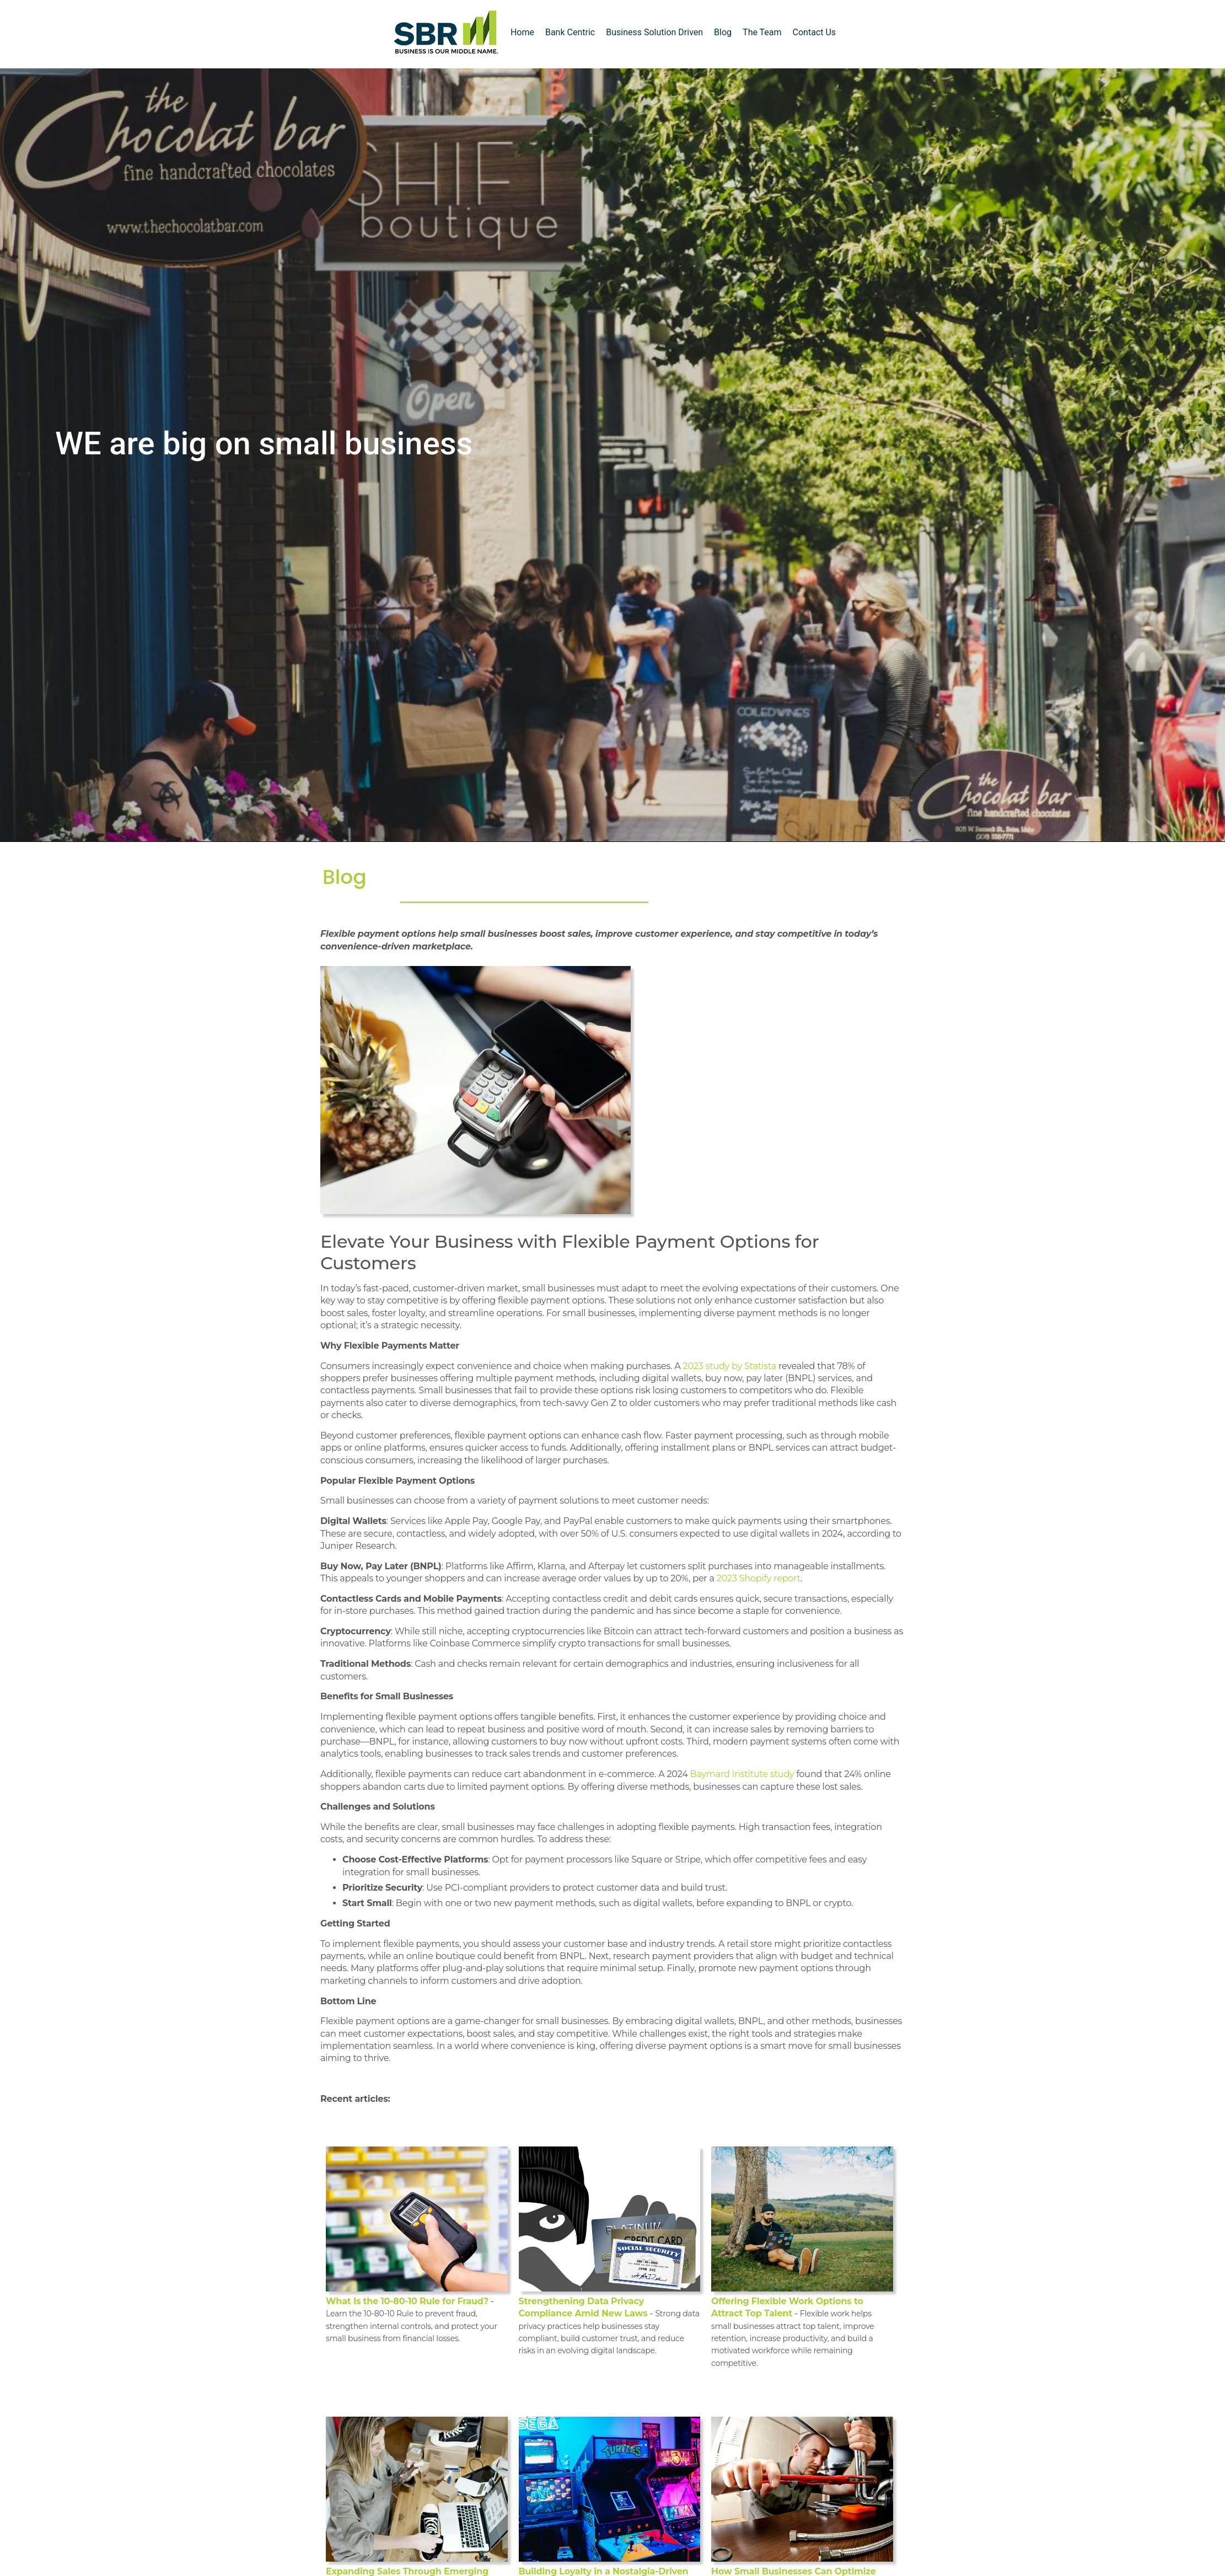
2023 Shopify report (758, 1578)
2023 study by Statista (729, 1366)
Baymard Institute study (742, 1774)
